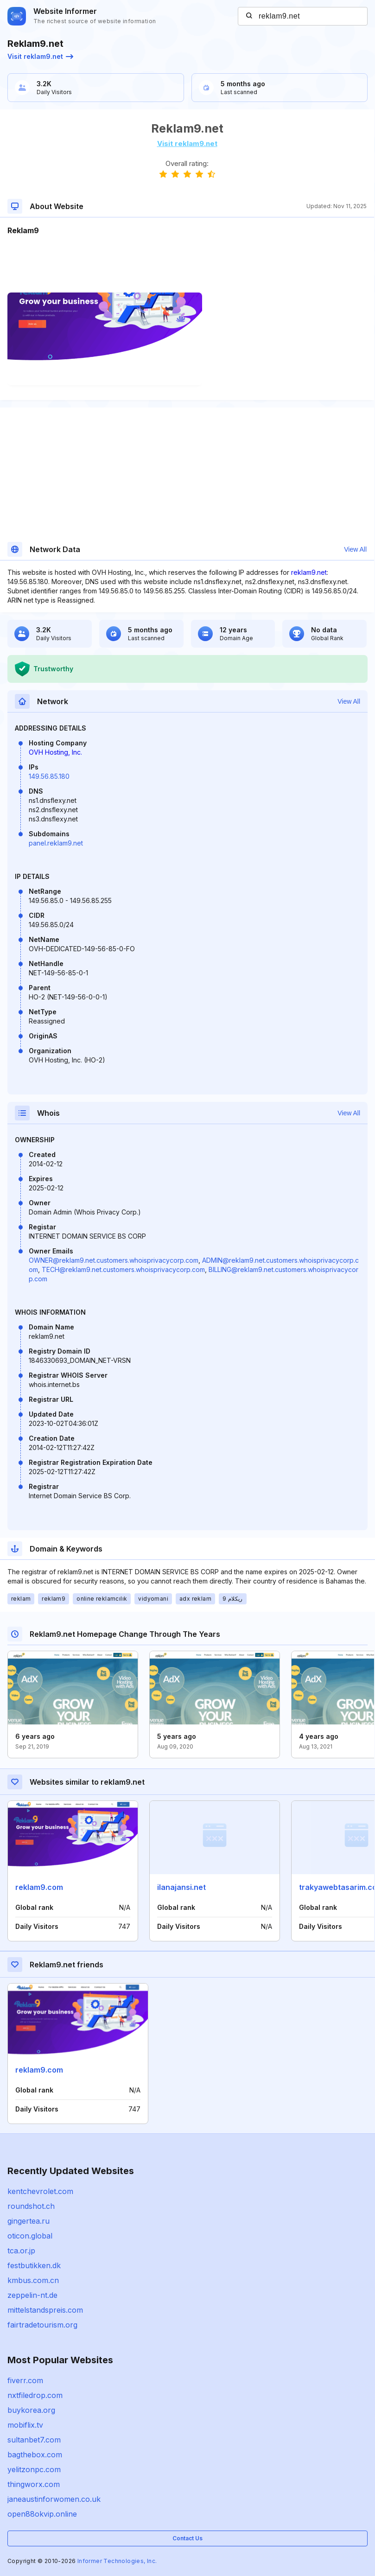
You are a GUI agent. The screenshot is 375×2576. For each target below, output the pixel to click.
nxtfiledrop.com (35, 2395)
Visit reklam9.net (40, 56)
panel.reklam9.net (56, 843)
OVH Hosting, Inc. (55, 752)
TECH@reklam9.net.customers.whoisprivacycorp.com (123, 1269)
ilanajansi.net (181, 1887)
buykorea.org (31, 2410)
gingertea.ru (28, 2221)
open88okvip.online (42, 2514)
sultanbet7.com (34, 2439)
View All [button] (355, 549)
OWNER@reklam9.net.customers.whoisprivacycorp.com (113, 1260)
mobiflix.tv (25, 2425)
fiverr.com (25, 2380)
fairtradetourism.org (42, 2324)
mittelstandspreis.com (45, 2310)
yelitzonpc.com (34, 2469)
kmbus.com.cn (33, 2280)
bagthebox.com (34, 2454)
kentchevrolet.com (40, 2191)
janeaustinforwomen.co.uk (54, 2499)
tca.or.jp (21, 2250)
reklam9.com (39, 1887)
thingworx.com (33, 2484)
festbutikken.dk (34, 2265)
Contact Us (187, 2538)
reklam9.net (309, 572)
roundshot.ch (31, 2206)
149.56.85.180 (49, 776)
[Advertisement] (187, 264)
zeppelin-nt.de (32, 2295)
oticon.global (29, 2235)
